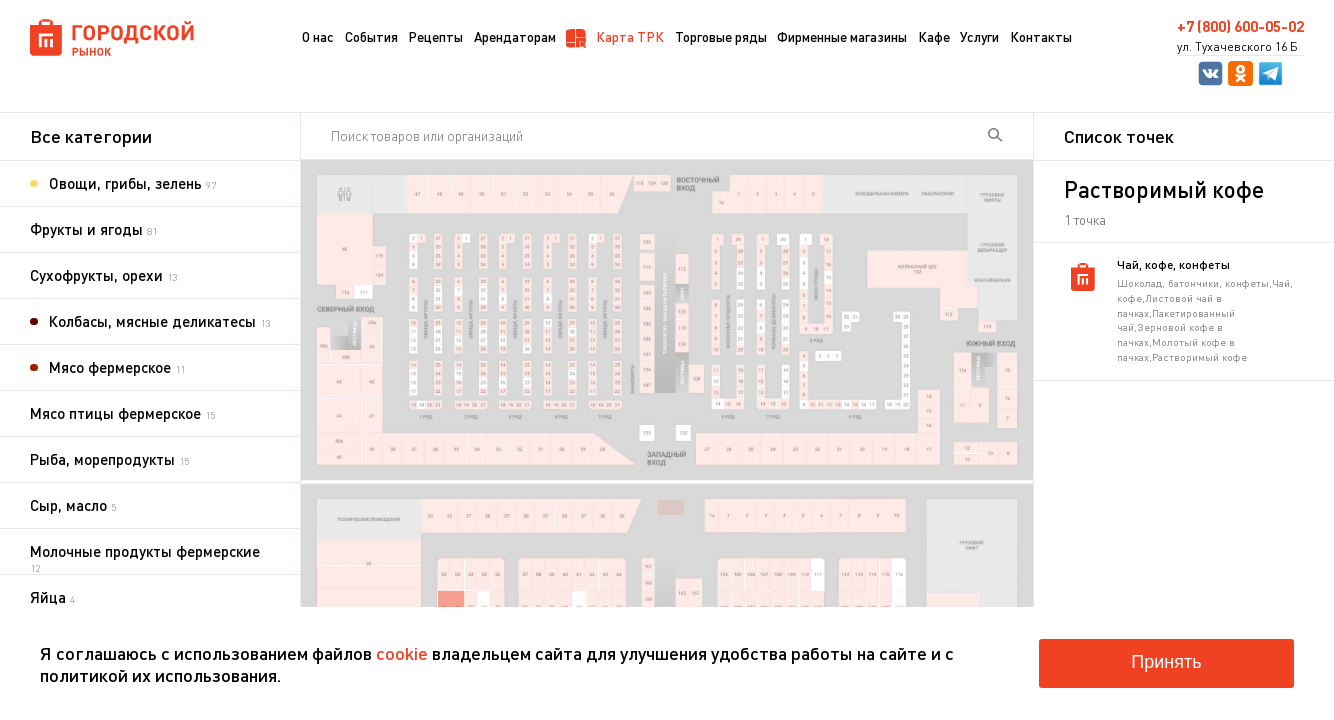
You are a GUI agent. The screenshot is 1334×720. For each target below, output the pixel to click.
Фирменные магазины (842, 36)
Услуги (979, 36)
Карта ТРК (615, 38)
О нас (318, 36)
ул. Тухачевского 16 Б (1237, 47)
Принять (1166, 662)
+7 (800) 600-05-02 (1240, 26)
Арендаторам (515, 36)
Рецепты (435, 36)
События (371, 36)
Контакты (1041, 36)
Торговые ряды (721, 36)
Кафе (934, 36)
